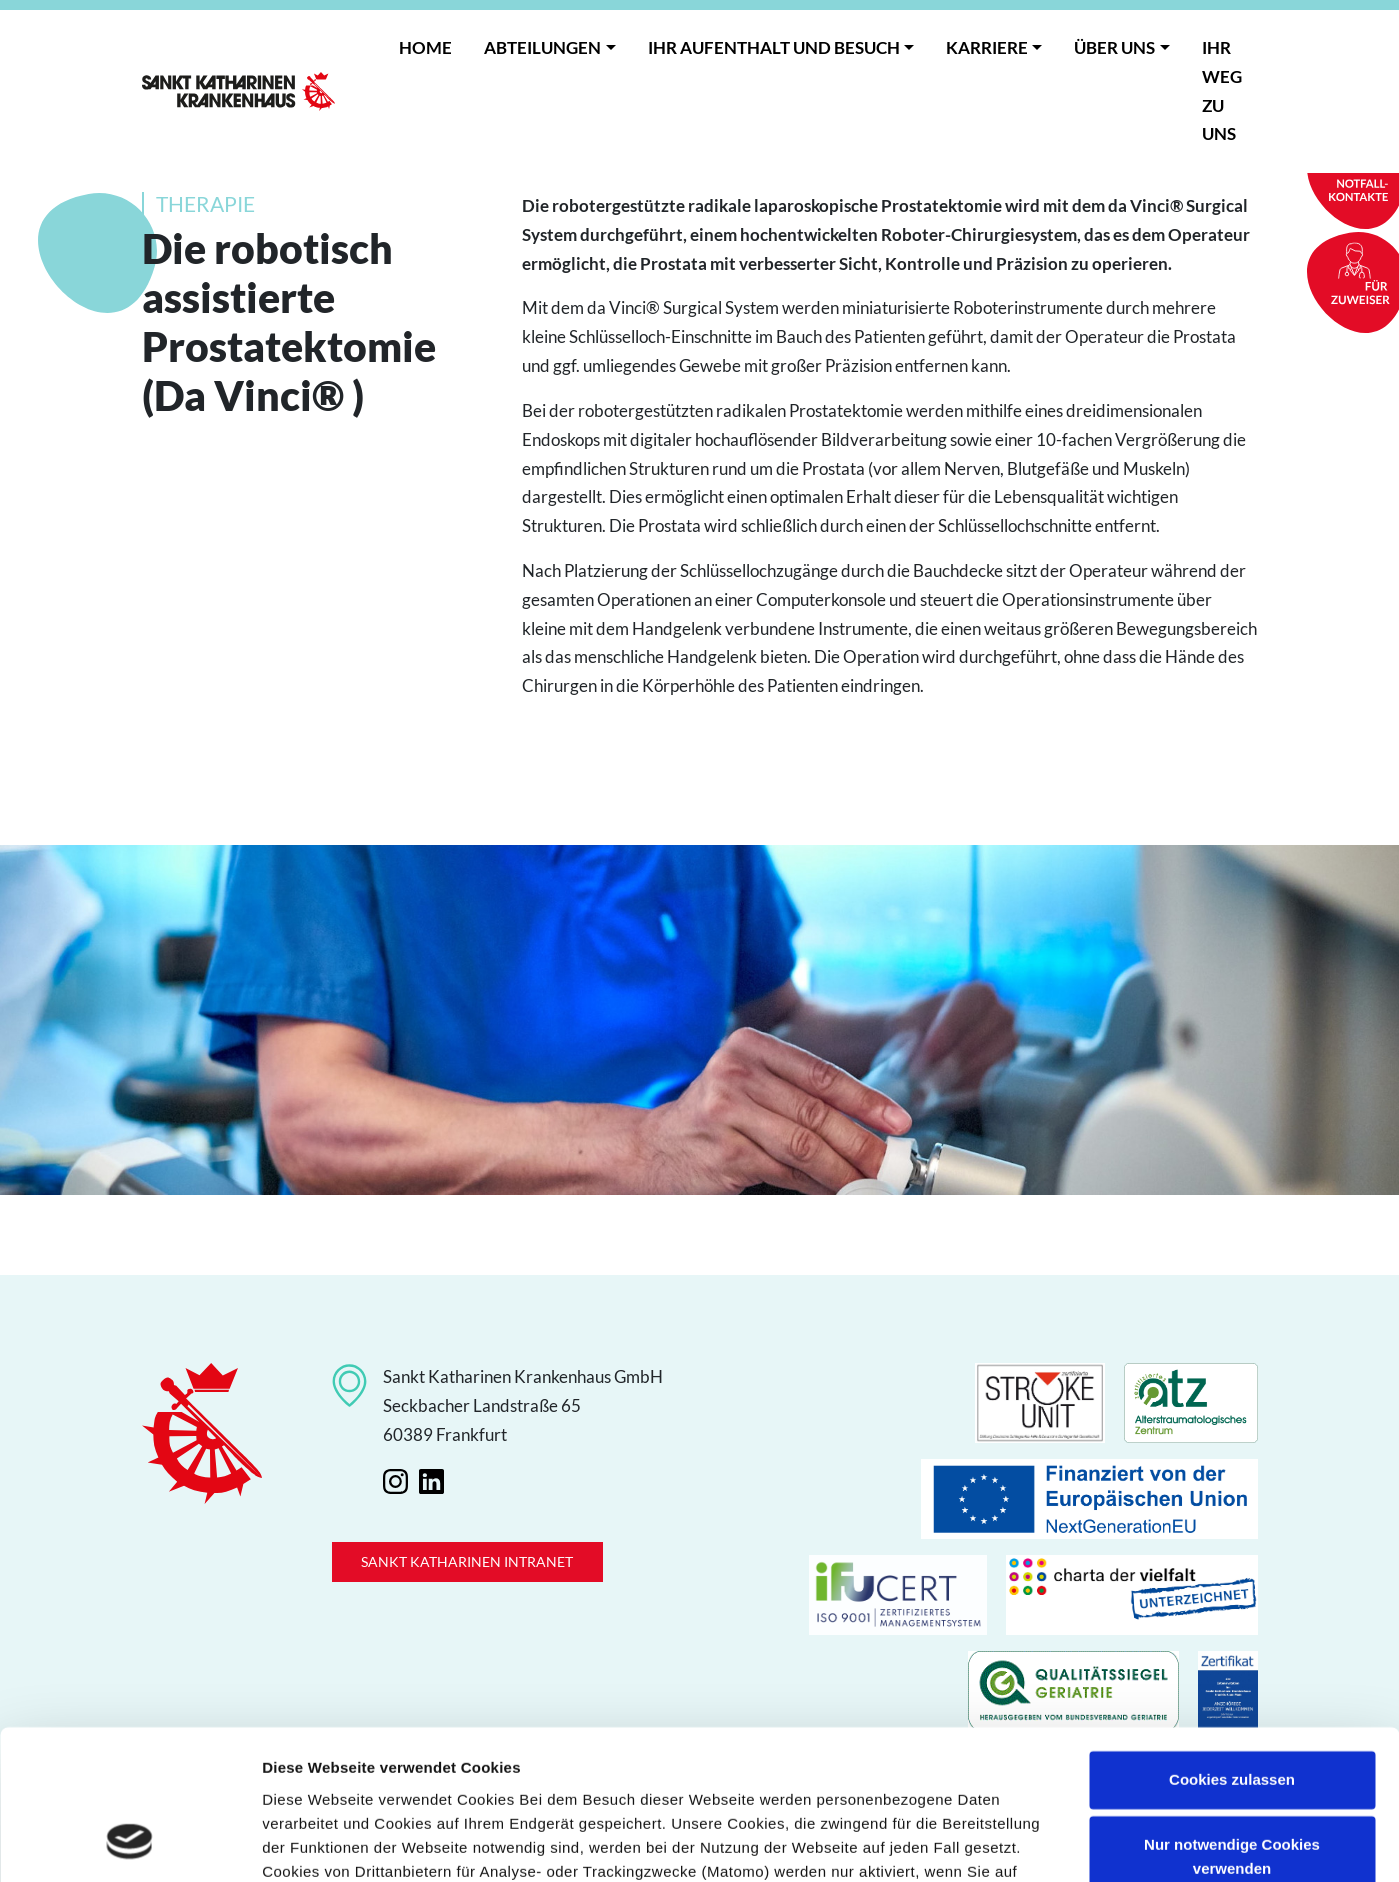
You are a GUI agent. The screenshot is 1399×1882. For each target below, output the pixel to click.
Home (425, 47)
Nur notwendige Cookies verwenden (1232, 1724)
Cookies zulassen (1232, 1647)
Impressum (665, 1787)
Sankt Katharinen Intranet (467, 1561)
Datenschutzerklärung (515, 1787)
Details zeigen (312, 1842)
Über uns (1114, 47)
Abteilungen (542, 47)
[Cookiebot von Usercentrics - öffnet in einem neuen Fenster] (129, 1843)
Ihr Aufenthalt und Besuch (774, 47)
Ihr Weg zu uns (1222, 90)
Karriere (987, 47)
